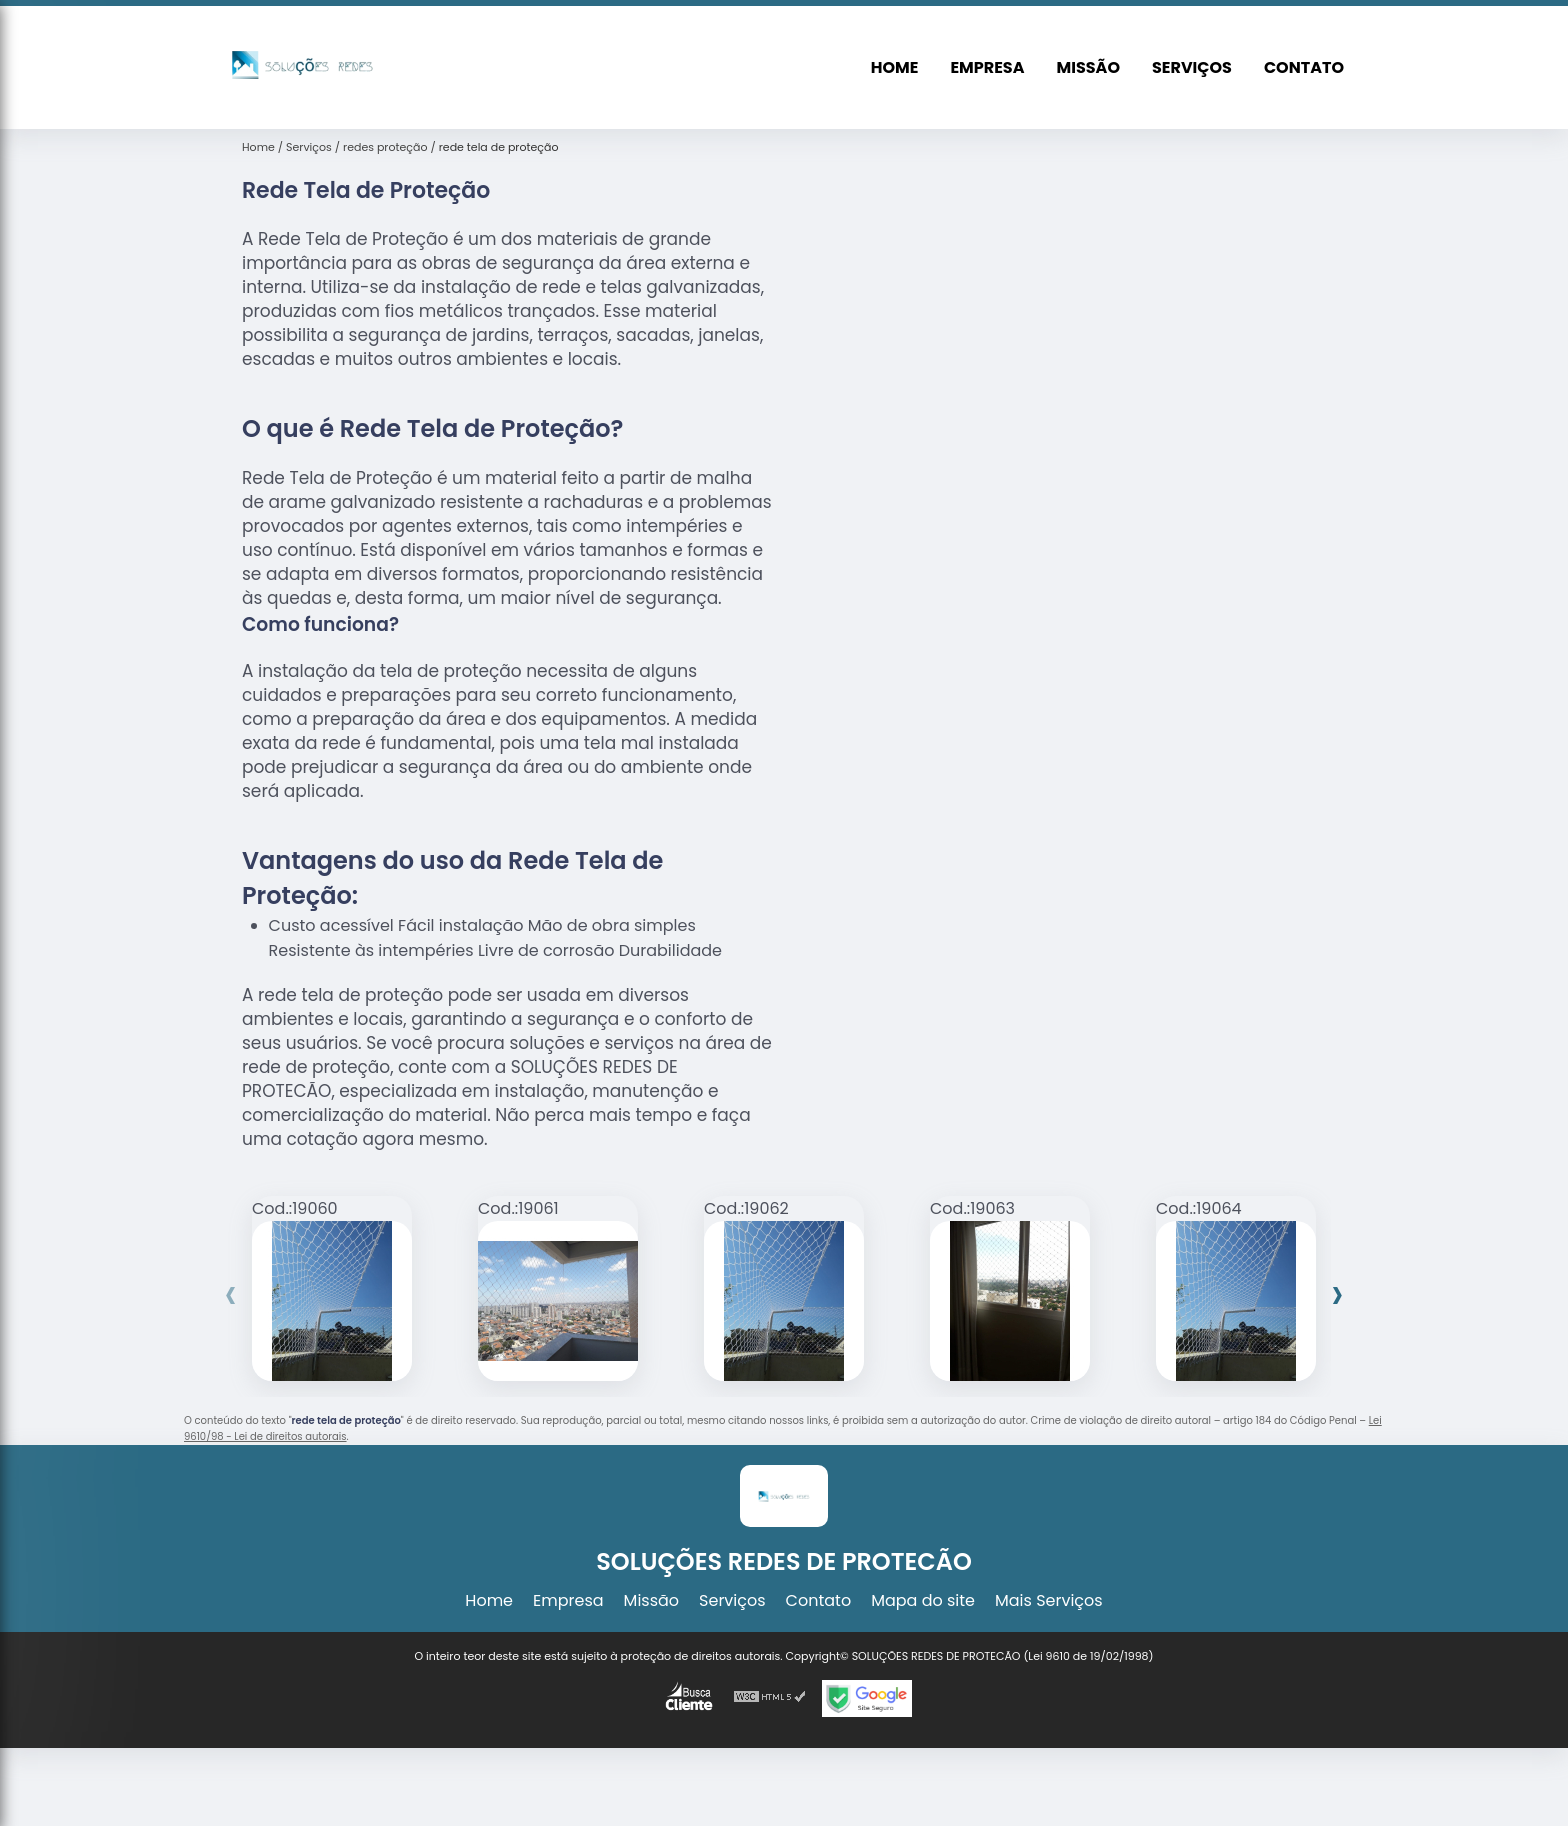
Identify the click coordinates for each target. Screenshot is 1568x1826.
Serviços (1192, 67)
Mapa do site (923, 1600)
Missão (1088, 67)
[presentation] (230, 1294)
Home (895, 67)
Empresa (987, 67)
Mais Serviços (1049, 1600)
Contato (1304, 67)
